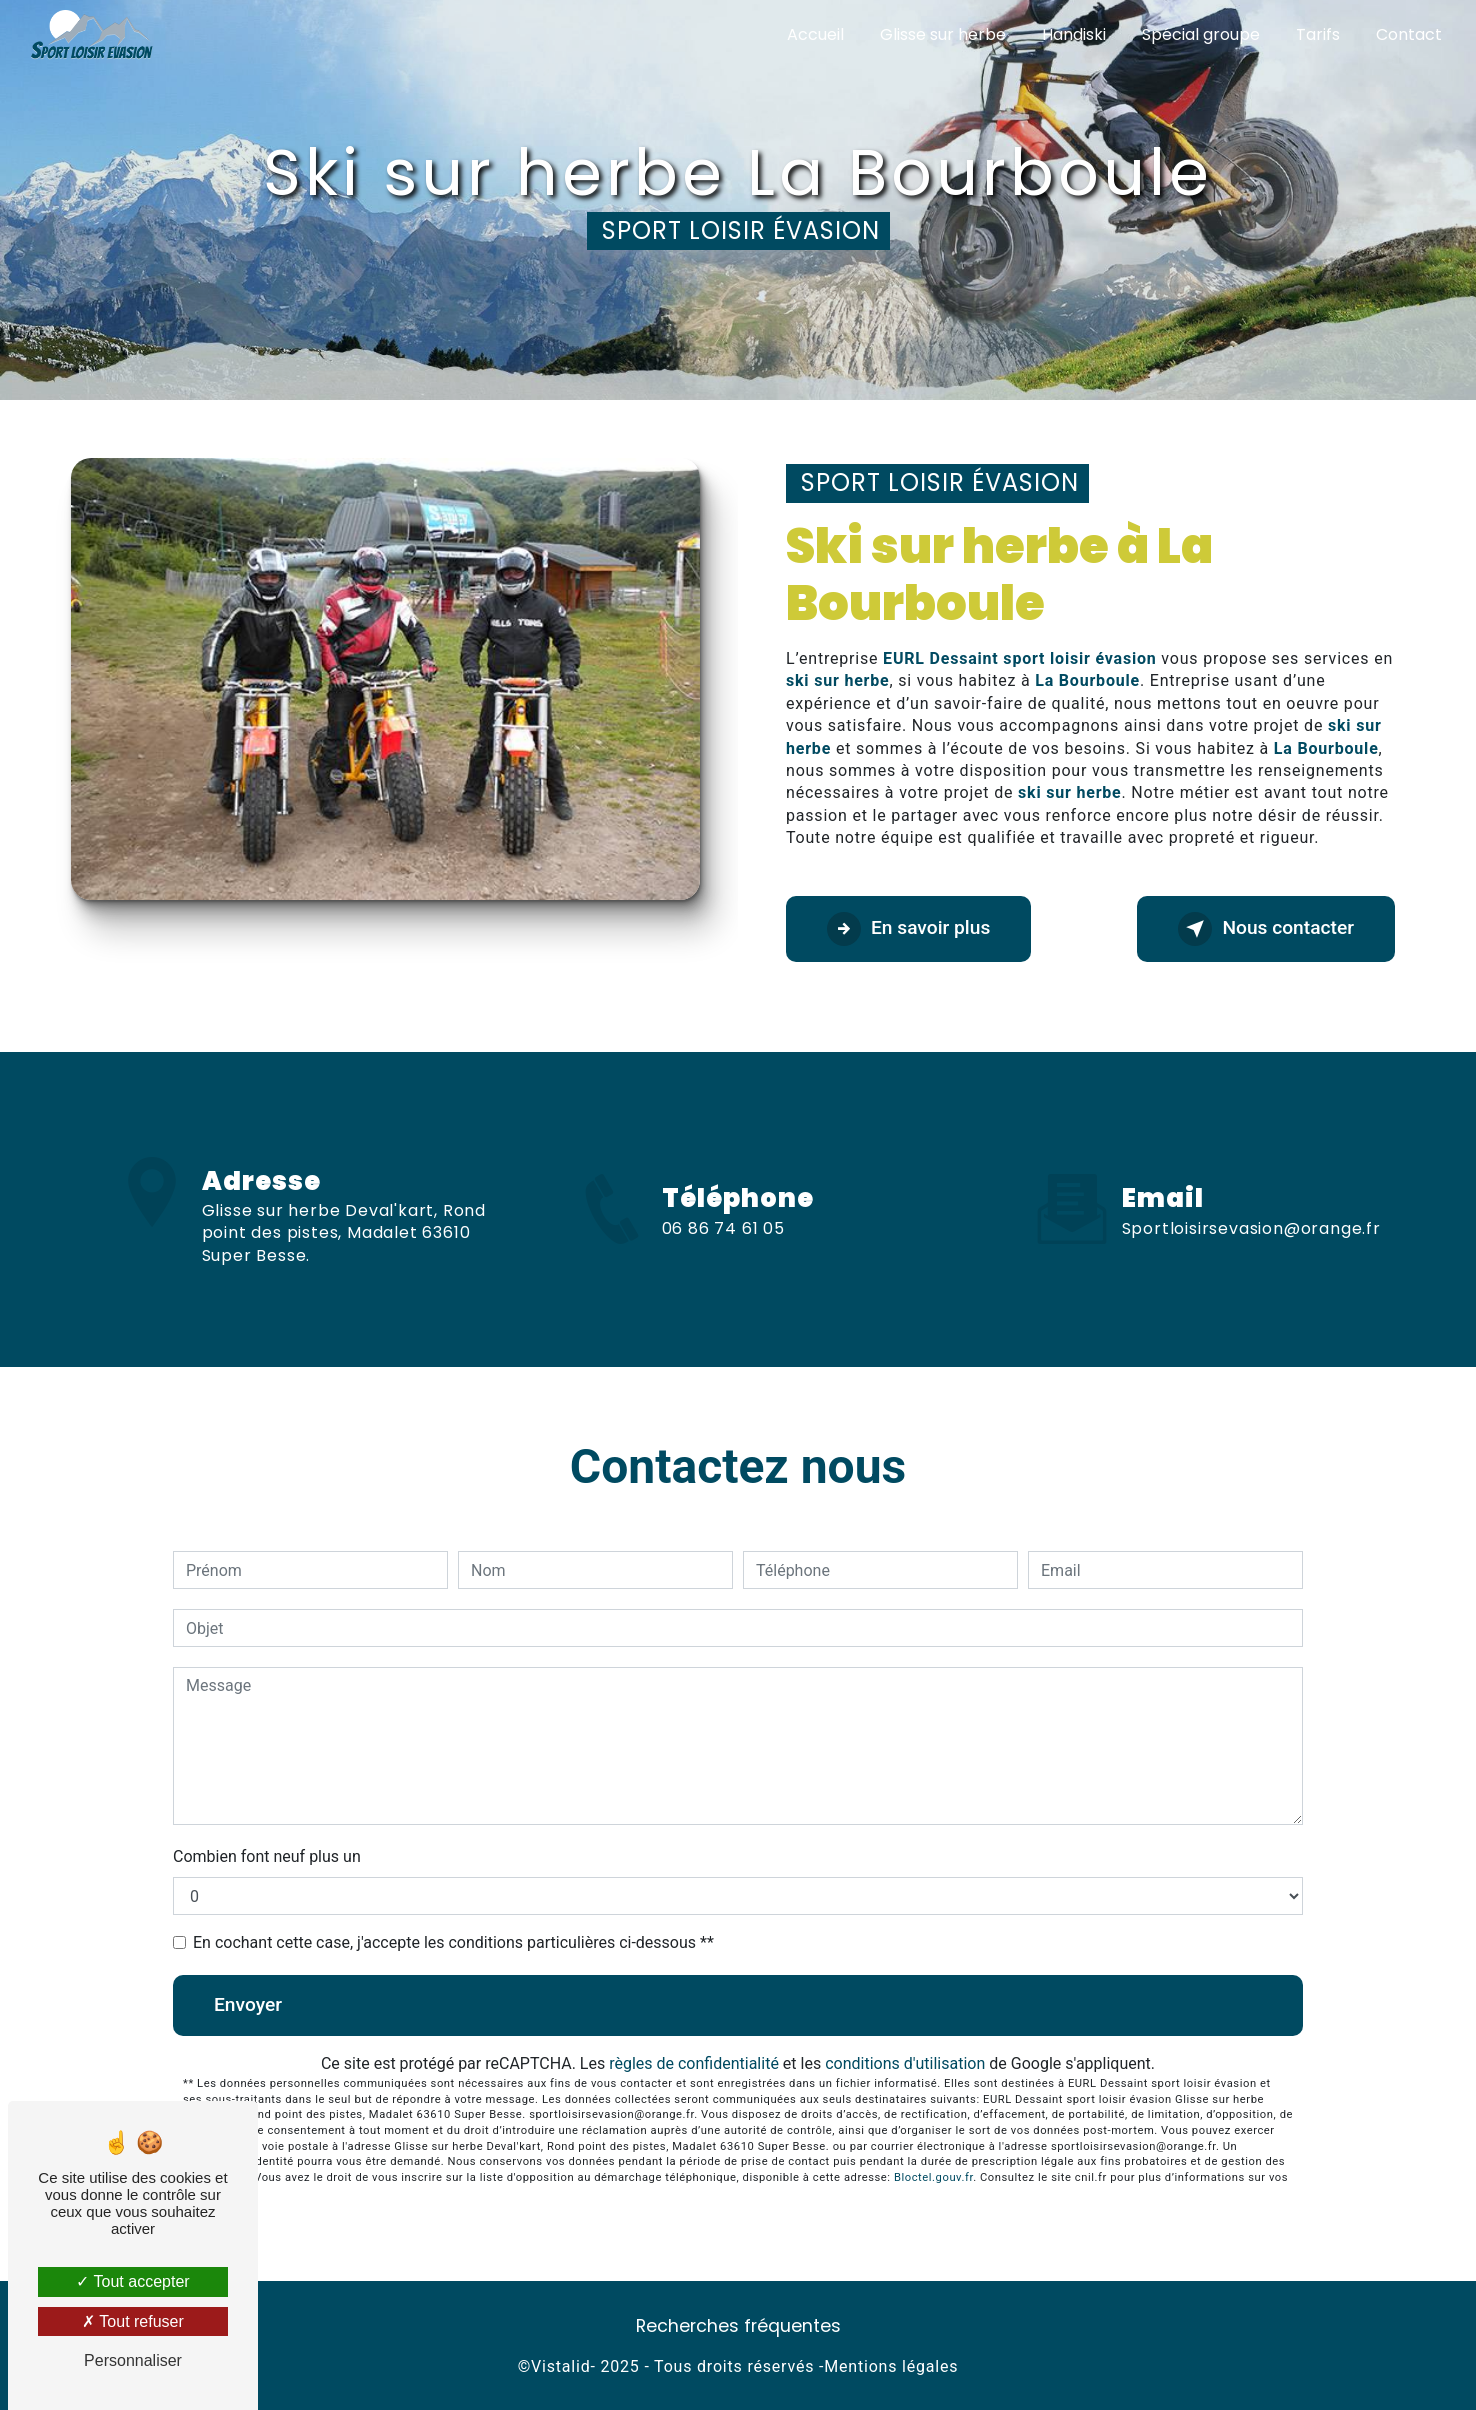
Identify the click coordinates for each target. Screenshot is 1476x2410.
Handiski (1074, 34)
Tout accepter (132, 2281)
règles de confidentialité (694, 2063)
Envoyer (248, 2004)
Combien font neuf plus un (267, 1856)
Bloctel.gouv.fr (933, 2177)
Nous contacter (1266, 929)
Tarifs (1318, 34)
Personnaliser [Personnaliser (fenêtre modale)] (133, 2360)
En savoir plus (908, 929)
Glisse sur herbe (943, 34)
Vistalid (560, 2366)
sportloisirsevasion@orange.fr (1251, 1210)
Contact (1409, 34)
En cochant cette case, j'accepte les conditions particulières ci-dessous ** (453, 1942)
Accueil (815, 34)
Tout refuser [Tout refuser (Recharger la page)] (133, 2321)
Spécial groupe (1201, 34)
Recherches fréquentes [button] (738, 2326)
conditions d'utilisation (905, 2063)
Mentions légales (891, 2366)
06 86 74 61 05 (723, 1246)
